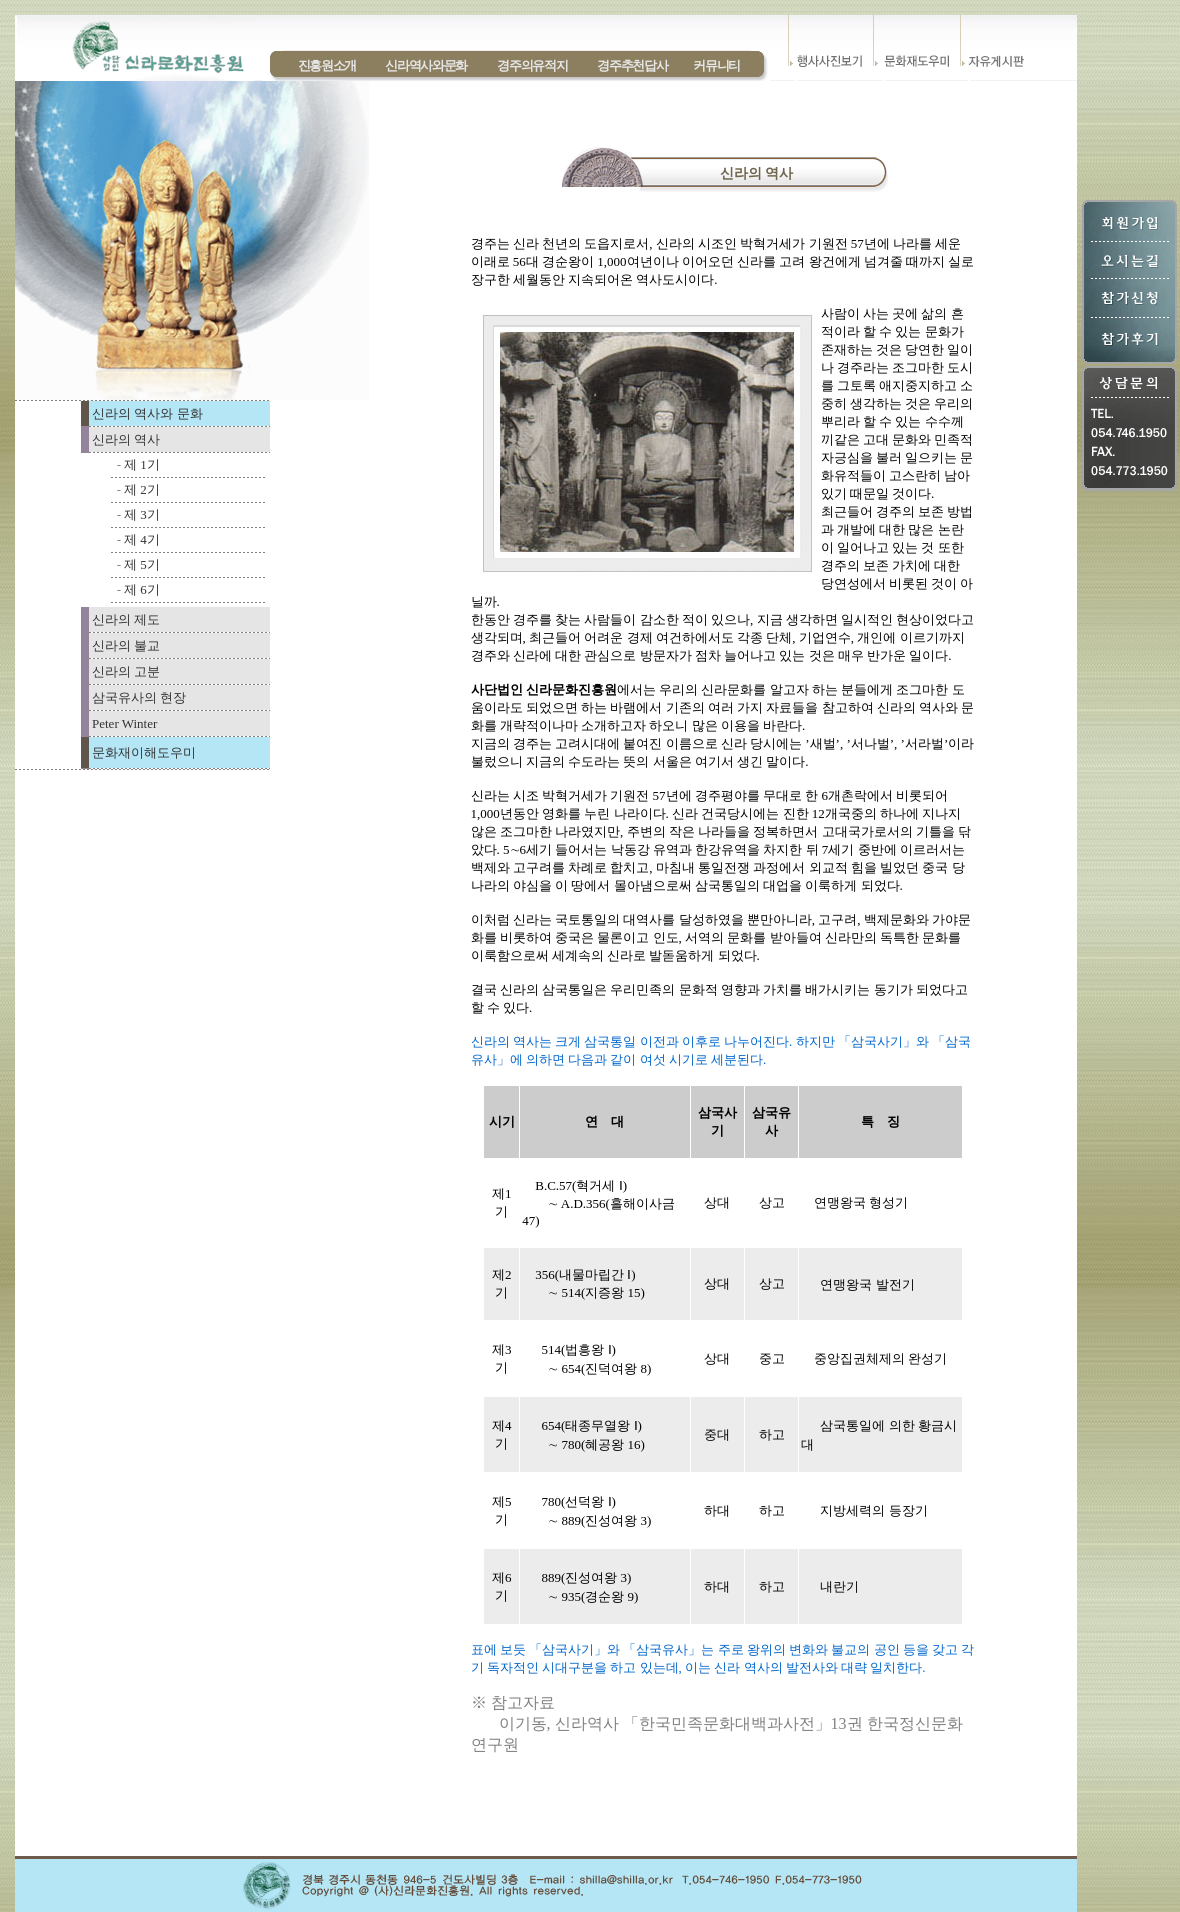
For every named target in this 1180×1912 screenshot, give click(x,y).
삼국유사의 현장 (139, 697)
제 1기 (142, 464)
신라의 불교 (126, 645)
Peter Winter (124, 723)
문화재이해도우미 (144, 752)
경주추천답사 (632, 65)
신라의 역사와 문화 (147, 413)
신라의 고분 (126, 671)
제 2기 (142, 489)
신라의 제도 (126, 619)
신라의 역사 (126, 439)
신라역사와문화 (426, 65)
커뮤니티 (716, 65)
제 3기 (142, 514)
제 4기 (142, 539)
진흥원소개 (327, 65)
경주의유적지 (532, 65)
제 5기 (142, 564)
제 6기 (142, 589)
